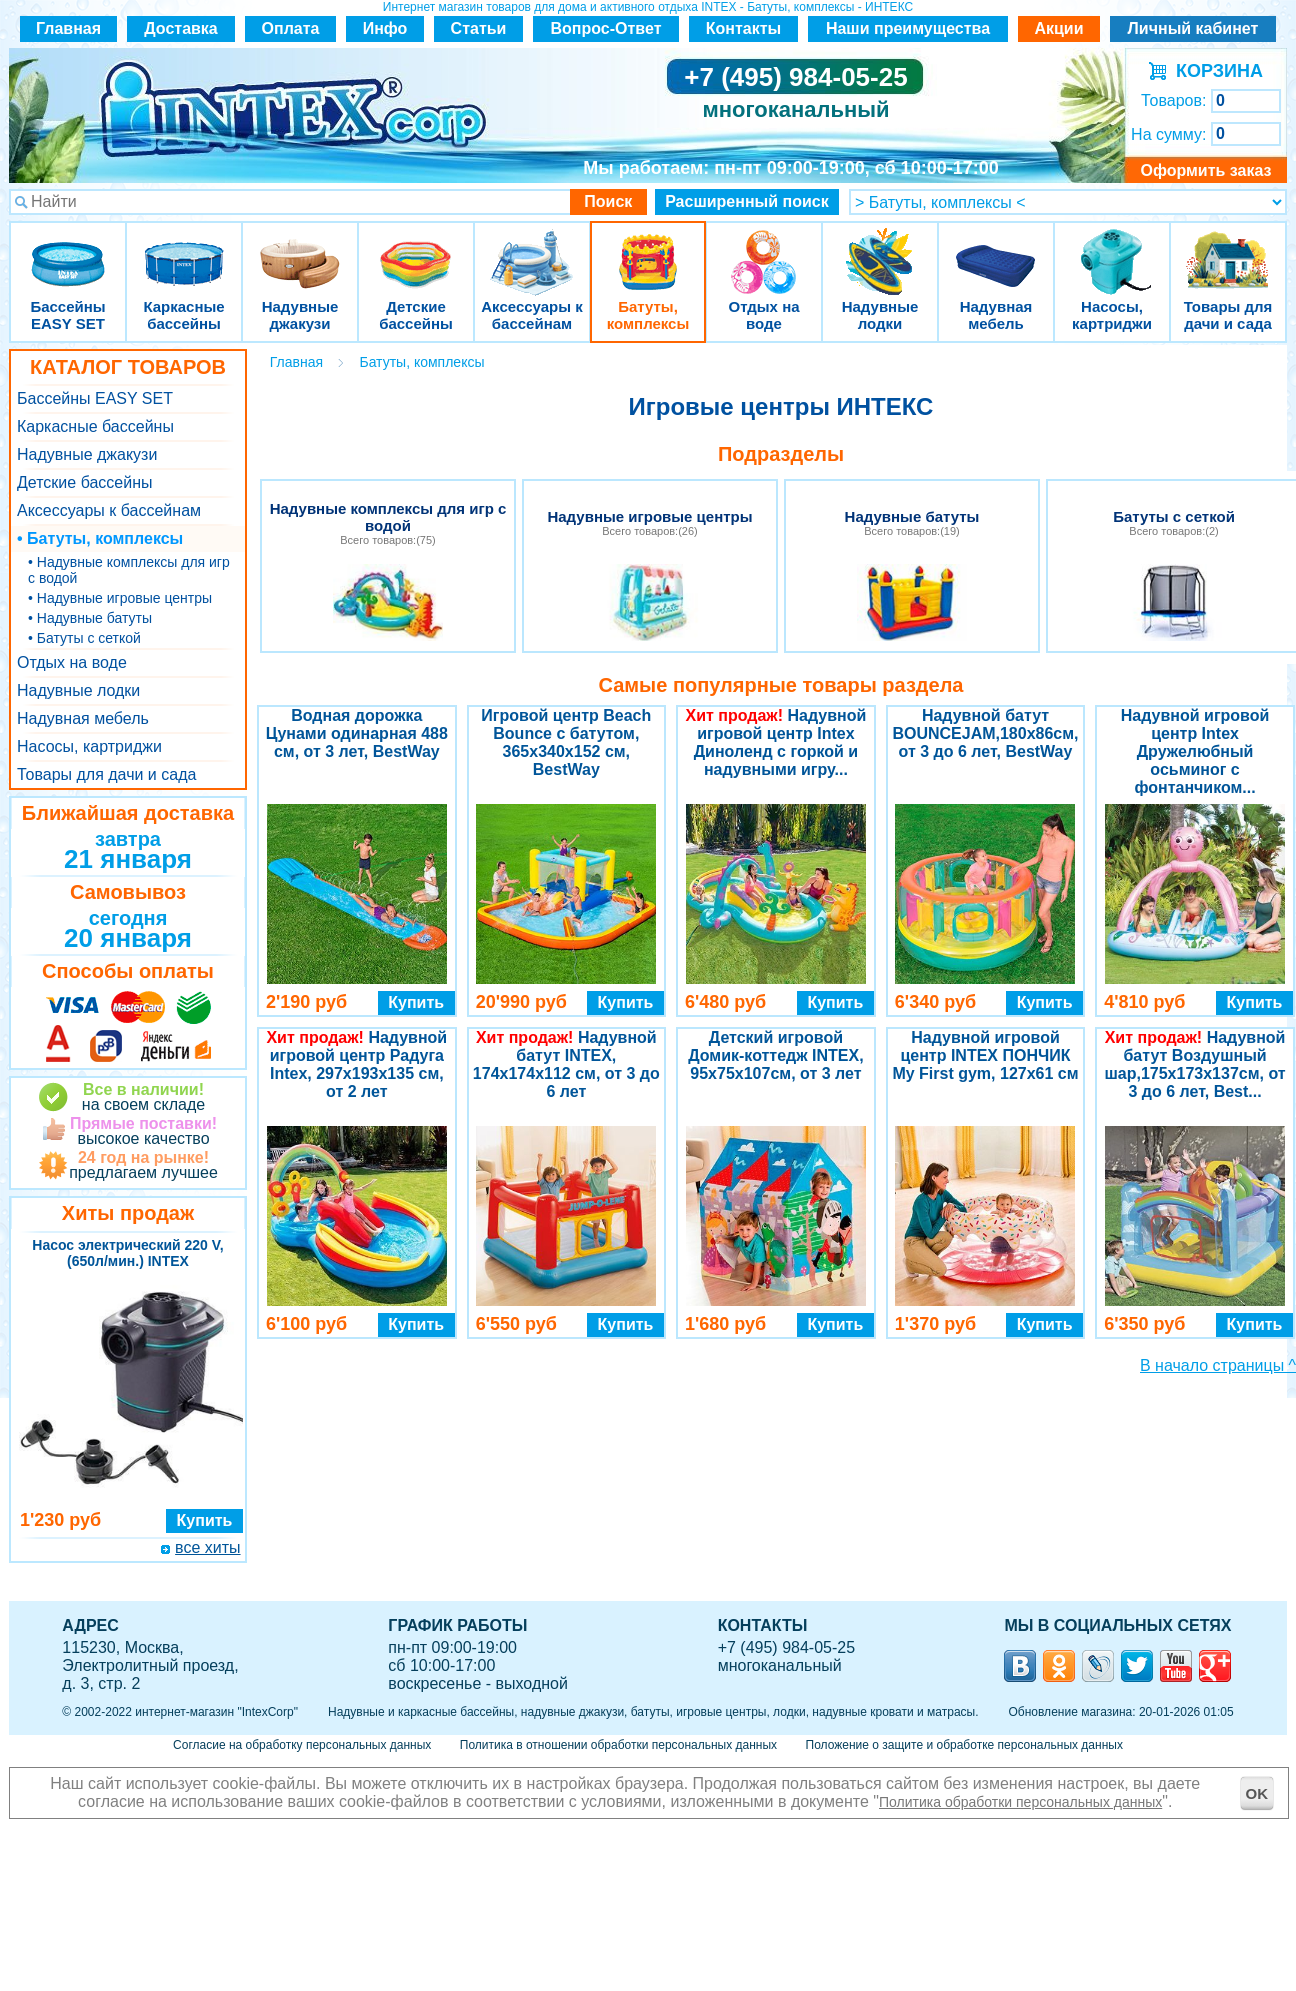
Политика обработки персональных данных (1020, 1802)
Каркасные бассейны (184, 249)
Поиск (608, 201)
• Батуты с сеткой (84, 638)
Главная (68, 28)
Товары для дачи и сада (1228, 249)
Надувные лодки (880, 249)
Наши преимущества (908, 28)
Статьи (479, 28)
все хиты (207, 1547)
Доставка (181, 28)
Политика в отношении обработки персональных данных (618, 1745)
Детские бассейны (416, 249)
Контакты (743, 28)
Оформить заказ (1205, 170)
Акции (1058, 28)
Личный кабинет (1193, 28)
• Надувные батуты (90, 618)
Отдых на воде (764, 249)
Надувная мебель (996, 249)
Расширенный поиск (747, 201)
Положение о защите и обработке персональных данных (964, 1745)
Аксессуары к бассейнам (531, 249)
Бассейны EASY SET (68, 249)
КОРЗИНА (1214, 71)
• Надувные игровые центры (120, 598)
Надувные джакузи (300, 249)
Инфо (385, 28)
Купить (205, 1520)
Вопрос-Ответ (606, 28)
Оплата (291, 28)
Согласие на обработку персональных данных (302, 1745)
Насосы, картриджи (1112, 249)
